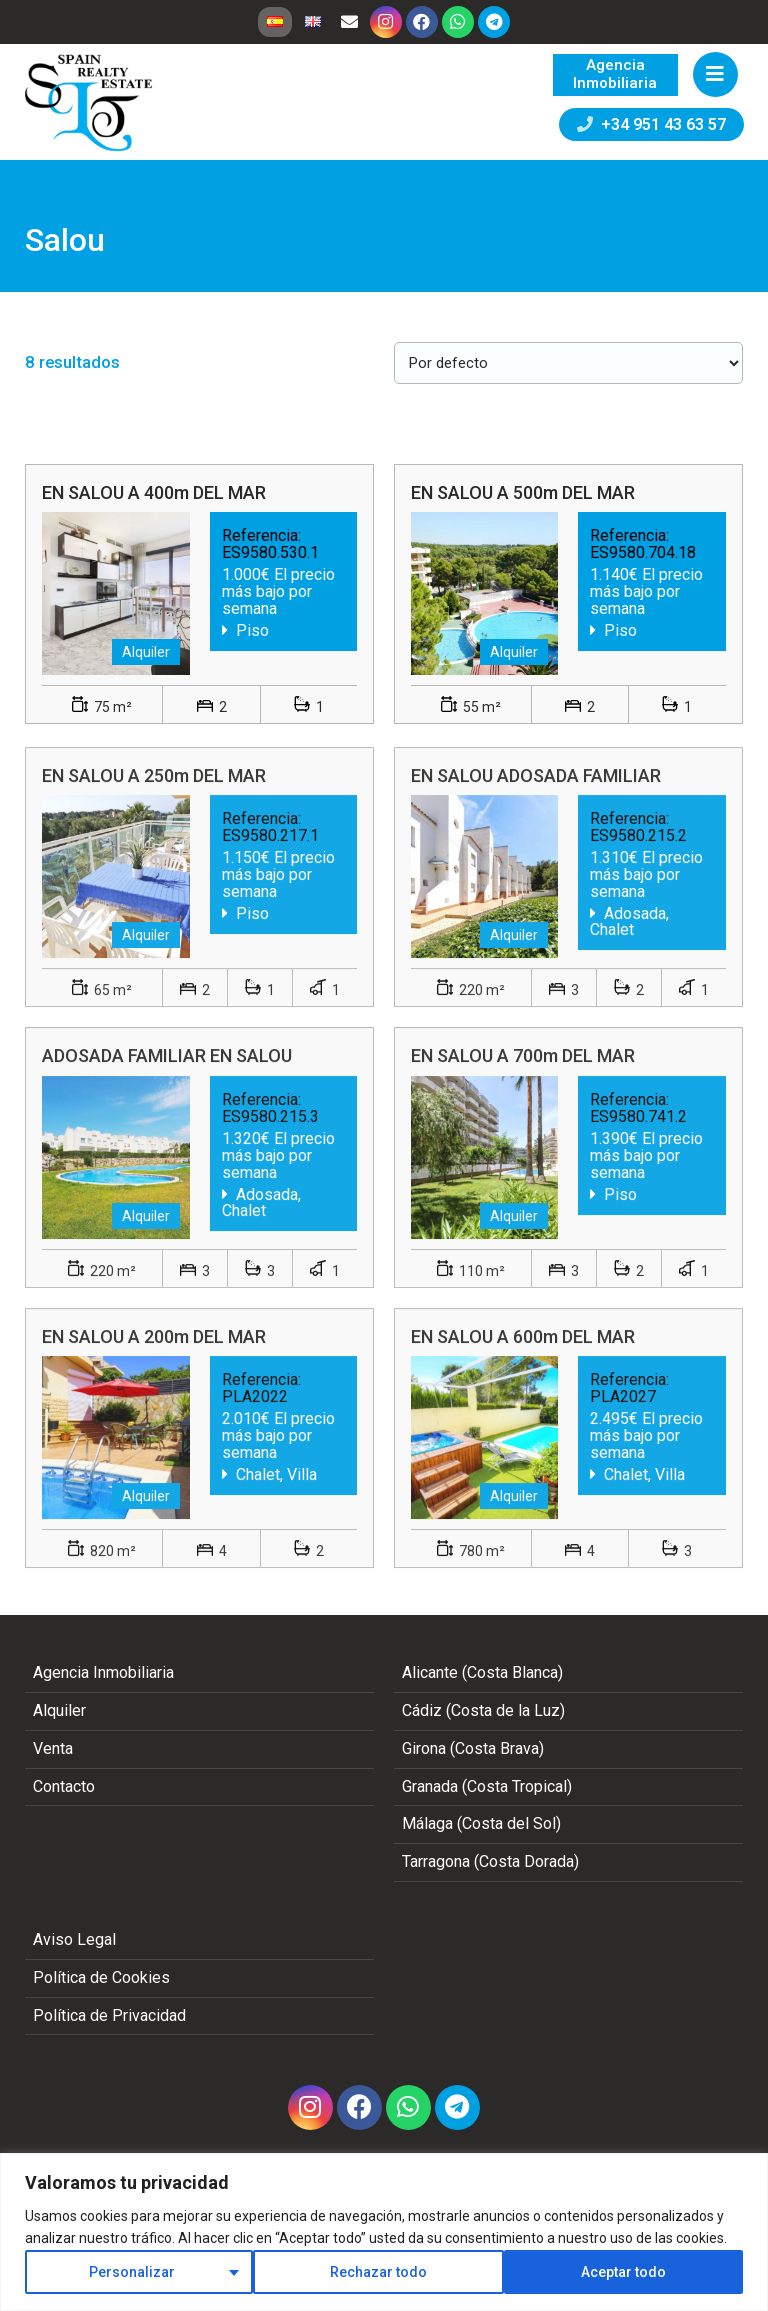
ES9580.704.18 (643, 552)
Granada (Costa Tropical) (487, 1786)
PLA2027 (623, 1415)
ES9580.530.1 (270, 552)
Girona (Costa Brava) (473, 1748)
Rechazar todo (378, 2272)
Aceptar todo (623, 2272)
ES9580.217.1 (270, 855)
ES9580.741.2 (638, 1135)
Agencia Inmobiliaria (103, 1672)
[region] (384, 2232)
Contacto (64, 1786)
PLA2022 (255, 1415)
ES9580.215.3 (270, 1135)
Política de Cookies (101, 1977)
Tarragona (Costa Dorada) (490, 1861)
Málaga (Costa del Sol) (481, 1823)
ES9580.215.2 (638, 855)
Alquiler (59, 1710)
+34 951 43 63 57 (651, 124)
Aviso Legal (74, 1939)
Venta (53, 1748)
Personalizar (132, 2272)
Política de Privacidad (109, 2015)
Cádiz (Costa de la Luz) (483, 1710)
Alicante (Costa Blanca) (482, 1672)
